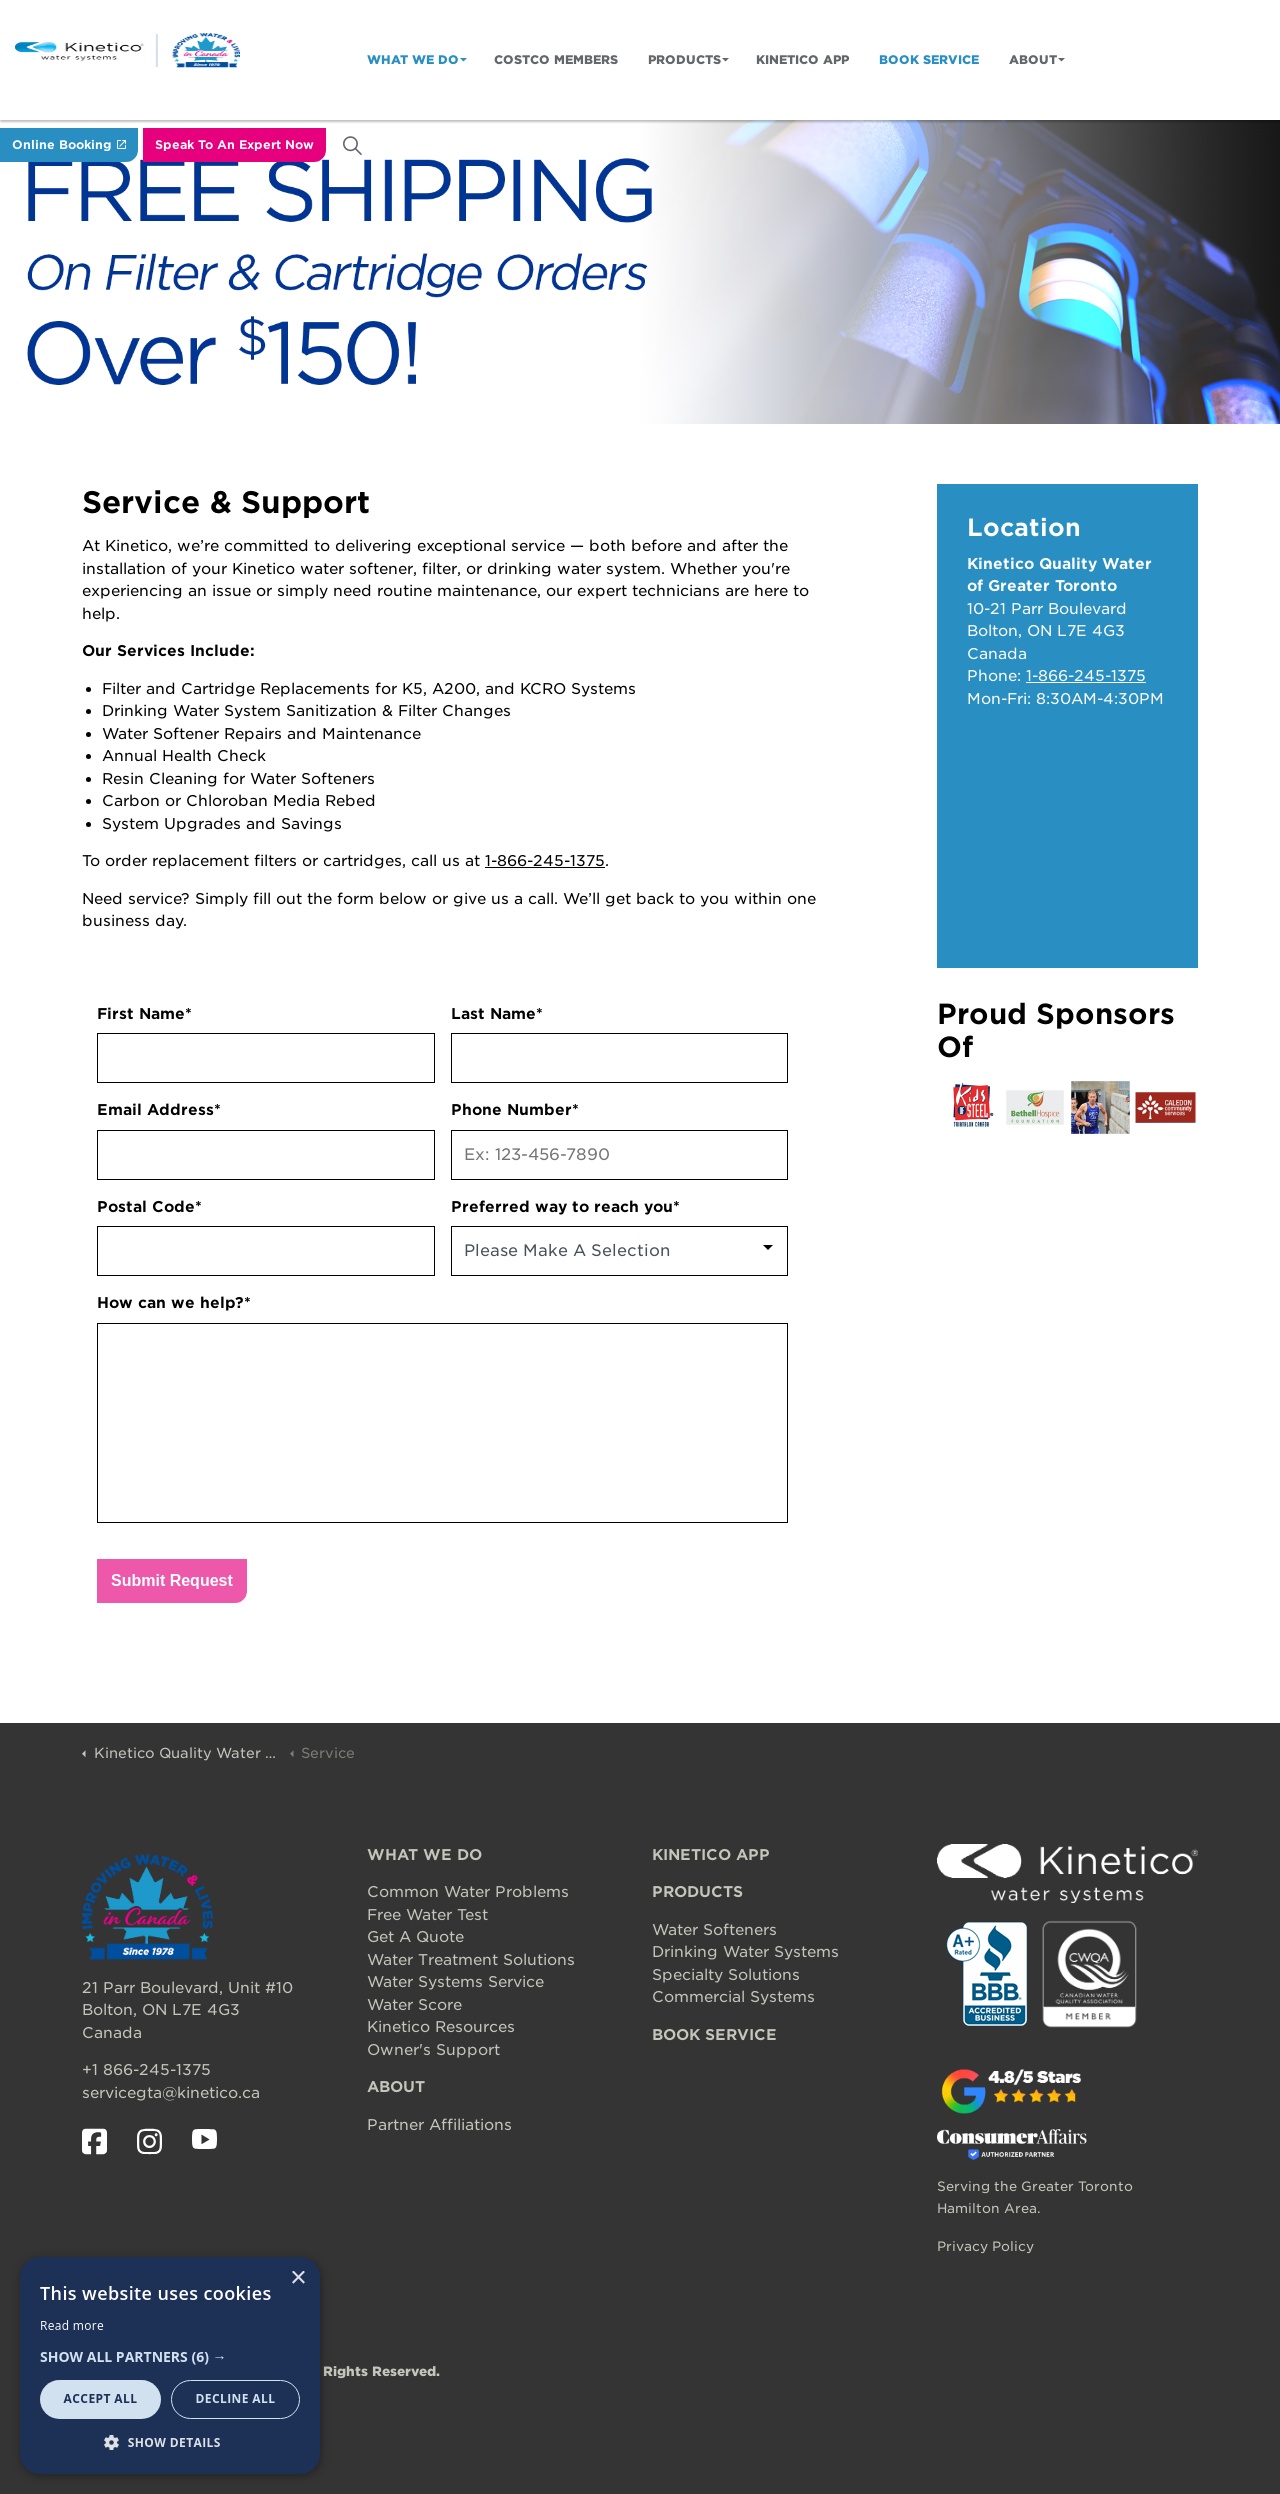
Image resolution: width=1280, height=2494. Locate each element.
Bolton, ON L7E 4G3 (161, 2010)
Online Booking (69, 145)
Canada (112, 2033)
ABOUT (396, 2087)
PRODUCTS (697, 1892)
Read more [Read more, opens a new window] (72, 2325)
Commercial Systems (733, 1997)
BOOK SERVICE (714, 2035)
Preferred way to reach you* (565, 1207)
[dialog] (170, 2365)
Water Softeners (714, 1930)
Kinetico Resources (441, 2027)
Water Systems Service (455, 1982)
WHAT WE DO (424, 1855)
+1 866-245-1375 (146, 2070)
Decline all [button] (236, 2398)
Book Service (929, 59)
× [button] (297, 2278)
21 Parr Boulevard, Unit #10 (187, 1988)
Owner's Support (433, 2050)
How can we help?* (174, 1303)
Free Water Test (427, 1915)
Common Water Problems (468, 1892)
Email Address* (159, 1110)
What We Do (413, 59)
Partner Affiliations (439, 2125)
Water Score (414, 2005)
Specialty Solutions (726, 1975)
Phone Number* (515, 1110)
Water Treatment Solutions (471, 1960)
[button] (170, 2357)
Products (684, 59)
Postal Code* (149, 1207)
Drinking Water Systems (745, 1952)
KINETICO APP (711, 1855)
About (1033, 59)
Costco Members (556, 59)
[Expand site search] (352, 145)
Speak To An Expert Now (234, 145)
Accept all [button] (101, 2398)
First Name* (144, 1014)
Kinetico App (802, 59)
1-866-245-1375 (545, 861)
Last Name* (497, 1014)
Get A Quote (415, 1937)
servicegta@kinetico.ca (171, 2093)
